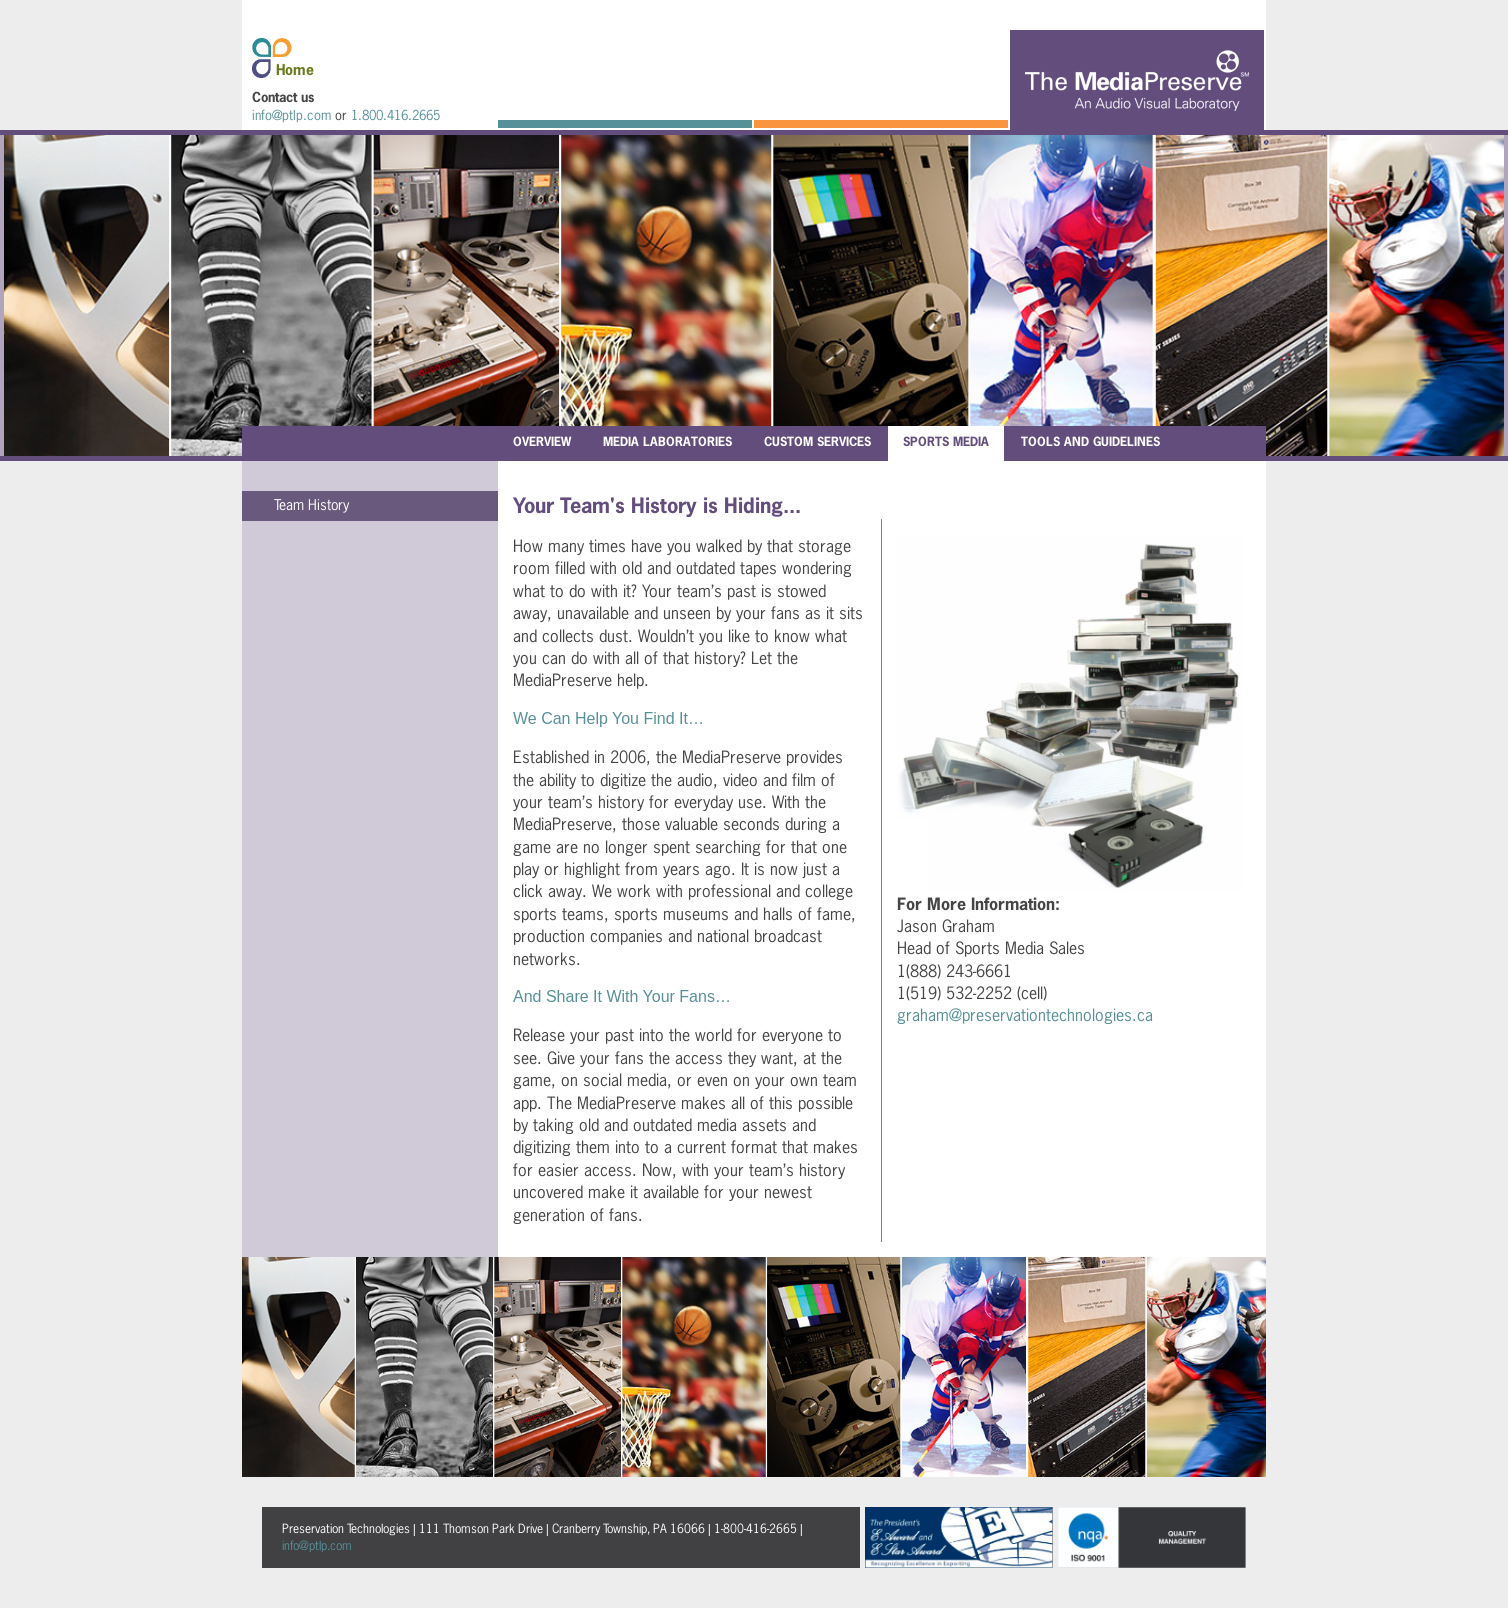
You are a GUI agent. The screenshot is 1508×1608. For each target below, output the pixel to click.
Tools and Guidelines (1090, 441)
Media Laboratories (667, 441)
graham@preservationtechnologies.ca (1025, 1015)
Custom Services (817, 441)
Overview (542, 441)
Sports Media (946, 441)
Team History (311, 505)
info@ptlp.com (291, 115)
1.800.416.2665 (395, 115)
